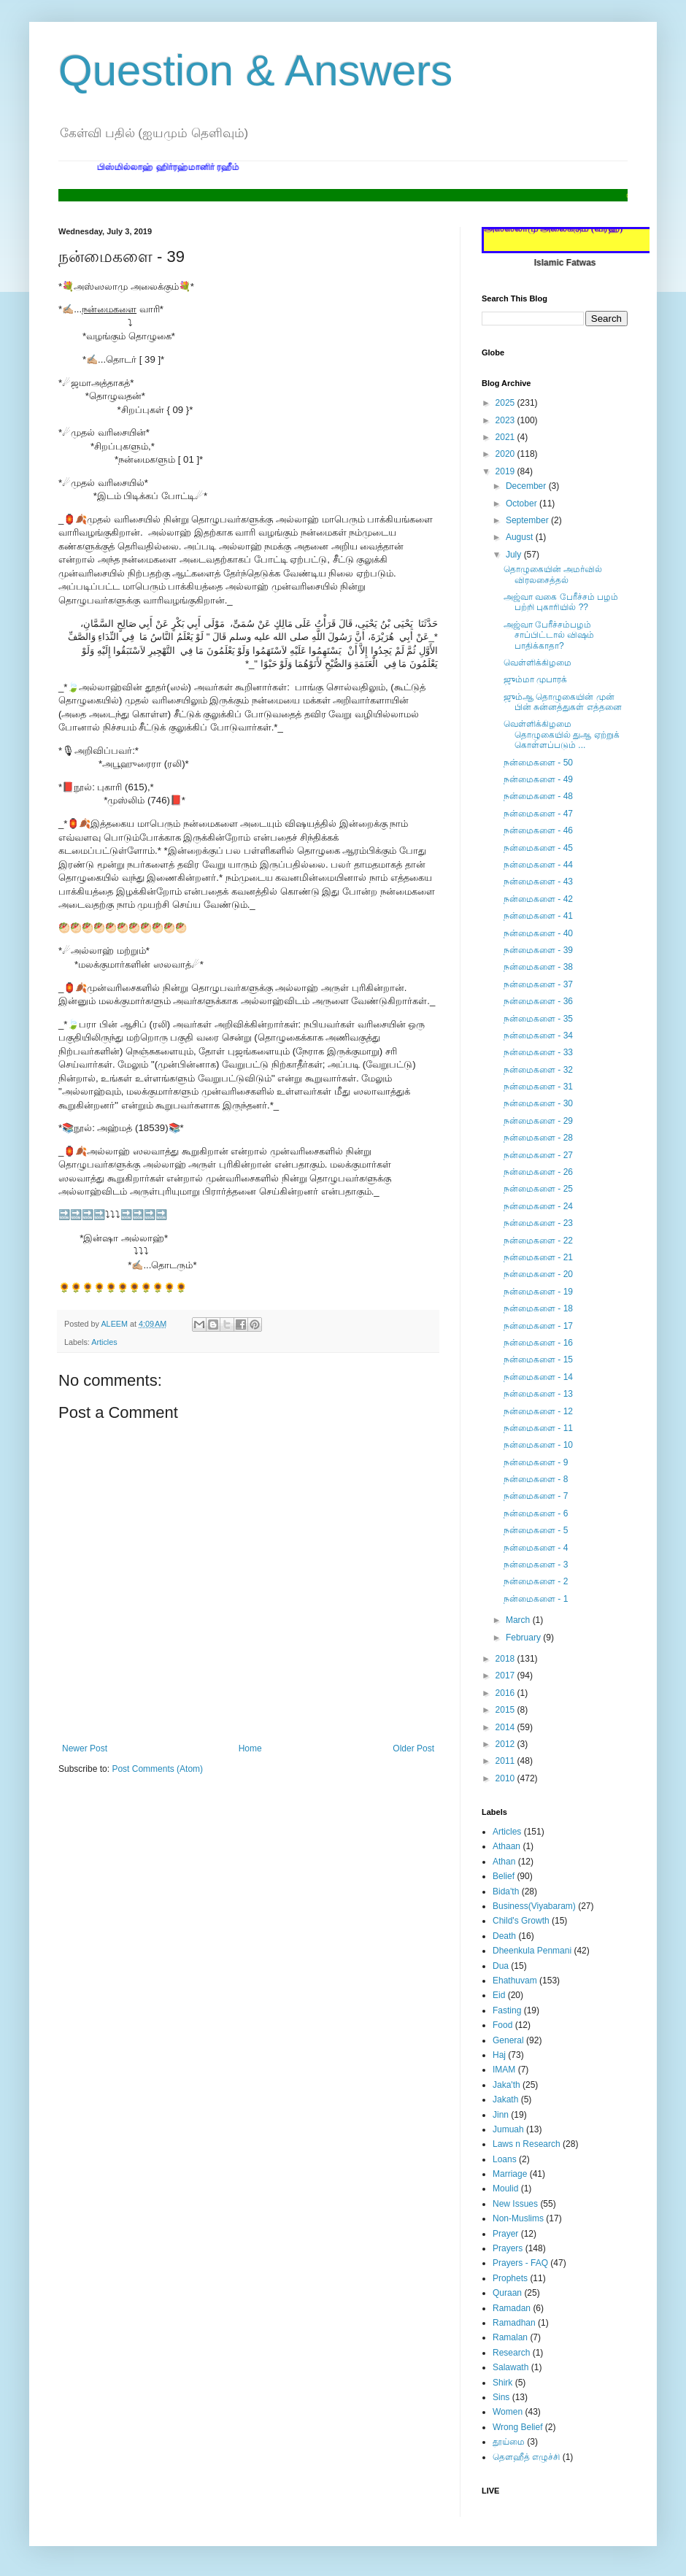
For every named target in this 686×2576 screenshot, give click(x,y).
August (521, 537)
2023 (506, 420)
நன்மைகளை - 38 (538, 967)
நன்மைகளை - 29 (538, 1121)
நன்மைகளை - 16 (538, 1343)
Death (504, 1936)
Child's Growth (521, 1921)
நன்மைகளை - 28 (538, 1138)
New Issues (515, 2204)
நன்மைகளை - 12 (538, 1411)
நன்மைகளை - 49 (538, 779)
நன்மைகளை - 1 (536, 1599)
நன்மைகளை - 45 (538, 848)
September (528, 520)
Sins (501, 2397)
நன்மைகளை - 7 (536, 1496)
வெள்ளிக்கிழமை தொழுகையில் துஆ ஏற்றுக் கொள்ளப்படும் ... (562, 734)
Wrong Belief (517, 2427)
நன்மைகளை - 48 (538, 796)
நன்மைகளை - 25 (538, 1189)
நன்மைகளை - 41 (538, 916)
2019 (506, 471)
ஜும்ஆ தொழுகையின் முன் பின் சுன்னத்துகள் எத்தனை (563, 702)
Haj (499, 2055)
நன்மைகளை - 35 (538, 1019)
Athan (504, 1861)
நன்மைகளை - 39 (538, 950)
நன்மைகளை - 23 (538, 1223)
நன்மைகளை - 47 (538, 814)
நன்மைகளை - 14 (538, 1377)
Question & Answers (255, 70)
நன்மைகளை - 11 (538, 1428)
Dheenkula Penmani (532, 1951)
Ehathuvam (515, 1980)
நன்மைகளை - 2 (536, 1581)
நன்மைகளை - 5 (536, 1530)
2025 (506, 403)
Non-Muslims (518, 2218)
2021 (506, 437)
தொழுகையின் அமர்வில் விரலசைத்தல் (553, 574)
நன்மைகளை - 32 (538, 1070)
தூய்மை (509, 2442)
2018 (506, 1659)
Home (250, 1748)
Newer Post (84, 1748)
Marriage (510, 2174)
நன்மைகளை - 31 (538, 1086)
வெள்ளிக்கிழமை (537, 663)
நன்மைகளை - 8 (536, 1479)
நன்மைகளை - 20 (538, 1274)
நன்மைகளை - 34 (538, 1035)
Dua (501, 1966)
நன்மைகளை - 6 (536, 1513)
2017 (506, 1675)
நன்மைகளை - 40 (538, 933)
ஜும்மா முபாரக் (535, 679)
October (522, 503)
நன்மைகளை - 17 (538, 1326)
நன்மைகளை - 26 (538, 1172)
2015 (506, 1710)
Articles (104, 1342)
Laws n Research (526, 2144)
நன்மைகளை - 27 (538, 1155)
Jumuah (508, 2129)
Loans (505, 2159)
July (515, 554)
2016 (506, 1693)
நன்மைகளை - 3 (536, 1564)
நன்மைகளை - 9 (536, 1462)
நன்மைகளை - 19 (538, 1292)
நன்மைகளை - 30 (538, 1103)
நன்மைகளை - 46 (538, 830)
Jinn (501, 2115)
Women (508, 2412)
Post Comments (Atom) (157, 1769)
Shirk (502, 2383)
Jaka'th (506, 2085)
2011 (506, 1761)
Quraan (507, 2293)
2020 (506, 454)
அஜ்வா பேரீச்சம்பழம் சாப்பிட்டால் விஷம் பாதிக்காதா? (549, 635)
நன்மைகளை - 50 (538, 762)
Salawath (510, 2367)
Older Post (413, 1748)
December (527, 486)
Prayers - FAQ (520, 2263)
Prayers (508, 2248)
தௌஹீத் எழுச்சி (526, 2457)
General (508, 2040)
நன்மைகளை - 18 (538, 1308)
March (519, 1620)
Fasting (507, 2010)
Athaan (506, 1846)
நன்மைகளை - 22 (538, 1240)
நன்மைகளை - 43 (538, 881)
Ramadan (512, 2308)
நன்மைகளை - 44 (538, 865)
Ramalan (510, 2337)
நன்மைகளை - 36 (538, 1001)
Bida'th (506, 1891)
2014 (506, 1727)
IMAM (504, 2069)
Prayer (505, 2234)
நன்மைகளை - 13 (538, 1394)
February (524, 1637)
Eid (499, 1995)
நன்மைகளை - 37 (538, 984)
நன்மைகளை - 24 (538, 1206)
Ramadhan (514, 2323)
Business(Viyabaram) (534, 1906)
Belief (503, 1876)
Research (511, 2353)
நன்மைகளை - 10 (538, 1445)
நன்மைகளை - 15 (538, 1359)
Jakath (505, 2099)
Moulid (505, 2188)
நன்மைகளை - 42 (538, 899)
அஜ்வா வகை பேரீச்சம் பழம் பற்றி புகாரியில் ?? (561, 602)
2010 (506, 1778)
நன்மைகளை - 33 (538, 1052)
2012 (506, 1744)
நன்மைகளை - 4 (536, 1548)
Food (502, 2025)
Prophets (510, 2278)
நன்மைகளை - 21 (538, 1257)
